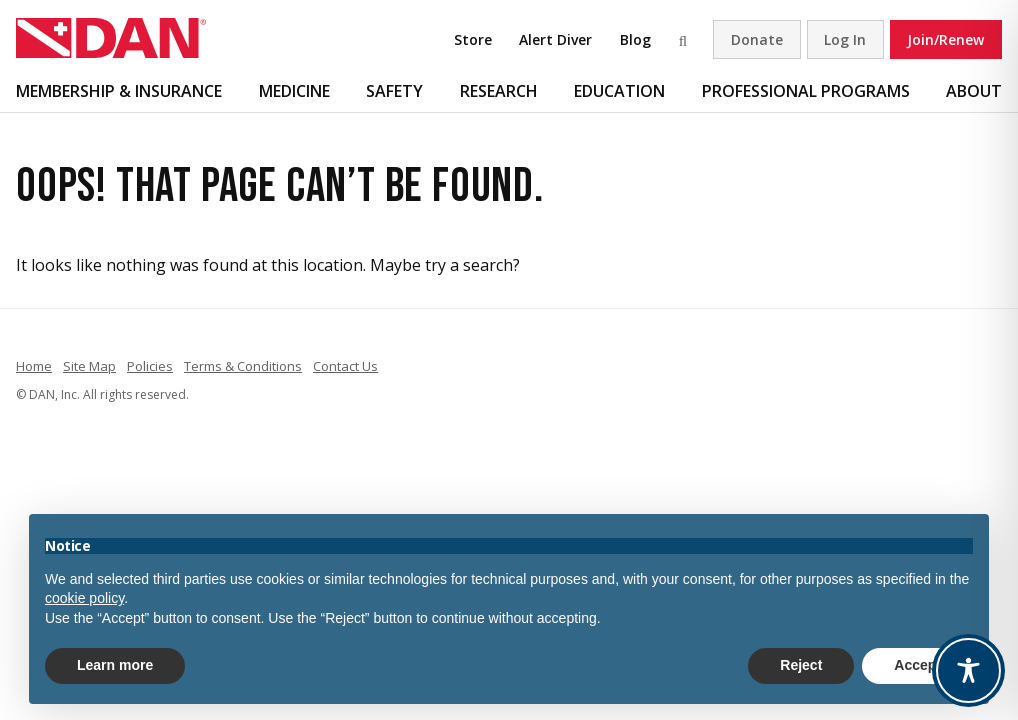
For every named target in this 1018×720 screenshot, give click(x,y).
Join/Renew (945, 39)
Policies (150, 366)
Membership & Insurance (119, 91)
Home (34, 366)
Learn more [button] (115, 665)
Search (686, 39)
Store (473, 39)
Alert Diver (555, 39)
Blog (635, 39)
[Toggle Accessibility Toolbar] (968, 670)
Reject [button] (801, 665)
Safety (394, 91)
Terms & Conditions (243, 366)
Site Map (89, 366)
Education (619, 91)
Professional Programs (806, 91)
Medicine (294, 91)
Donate (757, 39)
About (974, 91)
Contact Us (345, 366)
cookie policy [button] (84, 598)
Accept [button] (917, 665)
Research (499, 91)
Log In (845, 39)
